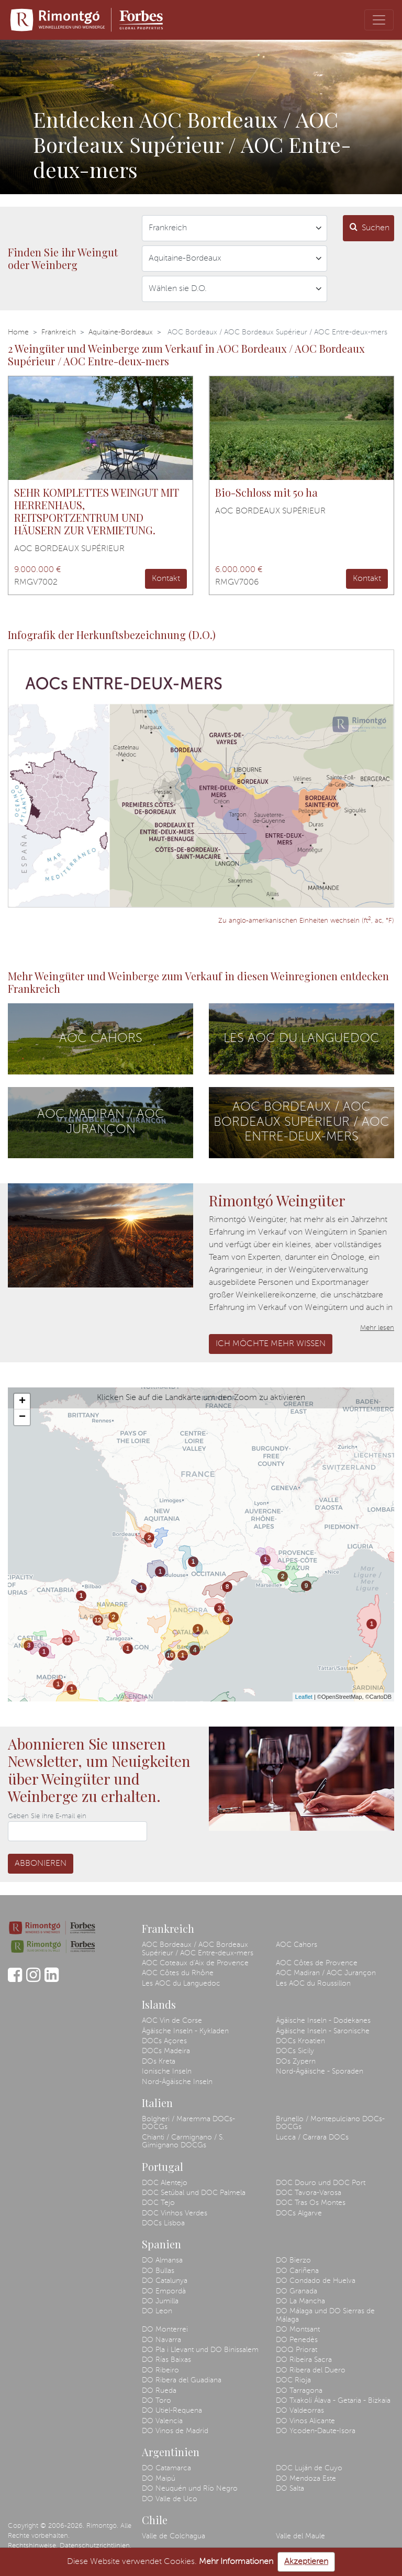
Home (18, 332)
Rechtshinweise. (33, 2546)
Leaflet (303, 1697)
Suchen (369, 227)
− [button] (22, 1417)
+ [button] (22, 1401)
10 (169, 1655)
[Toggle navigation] (379, 19)
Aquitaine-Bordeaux (120, 332)
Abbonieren (40, 1864)
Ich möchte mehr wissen (271, 1344)
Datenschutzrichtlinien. (95, 2546)
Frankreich (58, 332)
